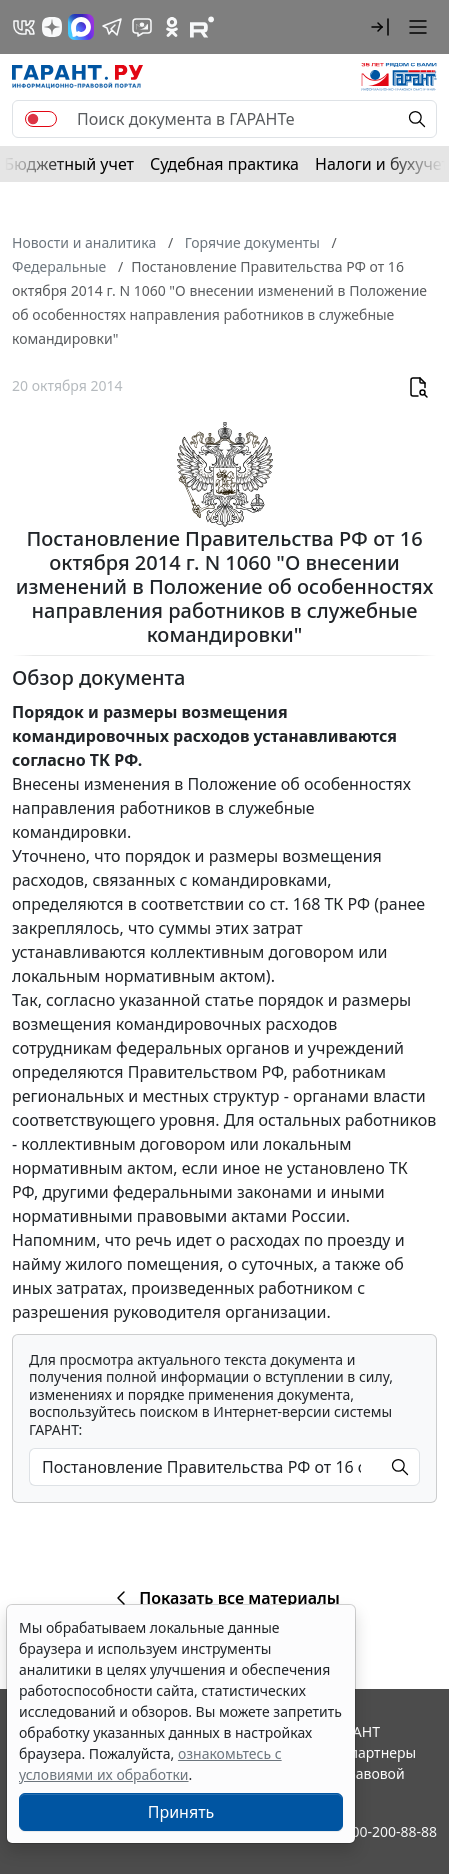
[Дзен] (52, 27)
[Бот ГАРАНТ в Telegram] (142, 27)
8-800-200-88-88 (384, 1831)
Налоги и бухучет (382, 164)
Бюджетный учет (69, 164)
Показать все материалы (224, 1598)
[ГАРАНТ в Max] (81, 27)
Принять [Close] (181, 1812)
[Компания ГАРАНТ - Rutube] (202, 27)
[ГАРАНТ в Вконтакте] (24, 27)
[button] (380, 27)
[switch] (41, 119)
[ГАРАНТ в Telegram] (112, 27)
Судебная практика (224, 164)
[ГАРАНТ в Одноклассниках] (172, 27)
